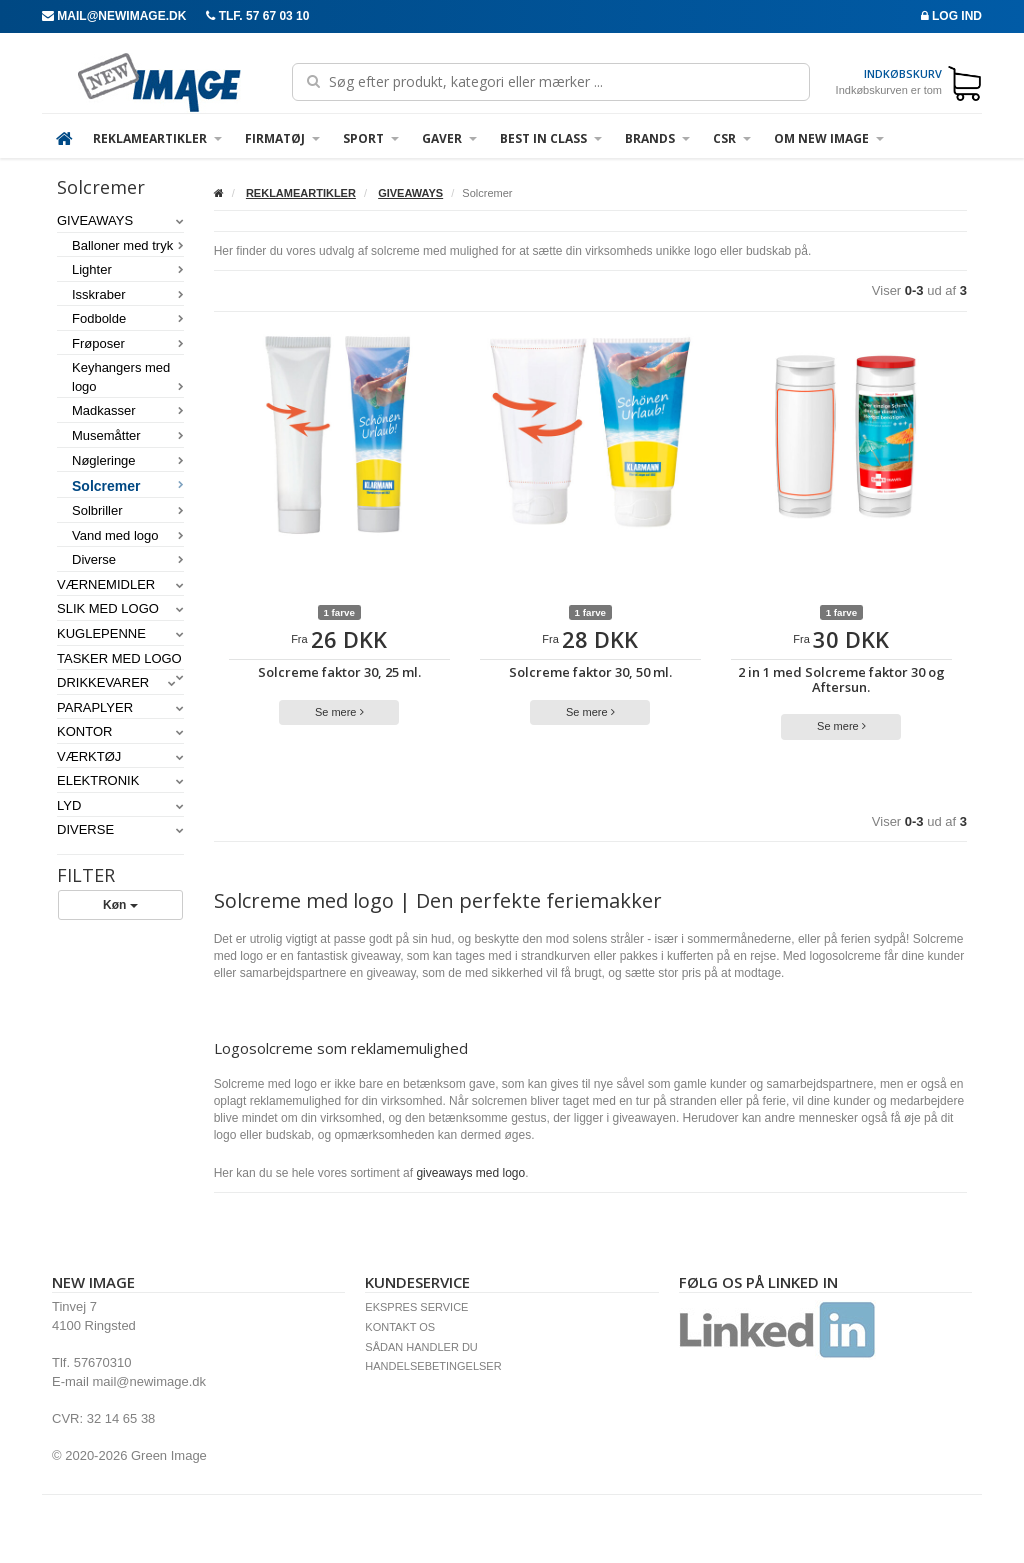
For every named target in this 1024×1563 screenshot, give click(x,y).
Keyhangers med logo (128, 377)
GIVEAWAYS (120, 220)
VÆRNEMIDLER (120, 584)
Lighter (128, 269)
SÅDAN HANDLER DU (421, 1347)
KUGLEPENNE (120, 633)
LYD (120, 805)
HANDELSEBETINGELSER (433, 1366)
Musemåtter (128, 435)
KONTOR (120, 731)
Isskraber (128, 294)
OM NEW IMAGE (829, 138)
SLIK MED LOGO (120, 608)
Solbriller (128, 510)
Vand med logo (128, 535)
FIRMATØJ (282, 138)
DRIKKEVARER (116, 682)
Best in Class (551, 138)
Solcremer (128, 486)
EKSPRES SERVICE (416, 1307)
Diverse (128, 559)
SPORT (371, 138)
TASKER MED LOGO (120, 660)
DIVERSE (120, 829)
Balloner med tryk (128, 245)
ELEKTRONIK (120, 780)
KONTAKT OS (400, 1327)
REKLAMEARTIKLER (157, 138)
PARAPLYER (120, 707)
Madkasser (128, 410)
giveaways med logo (470, 1173)
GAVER (449, 138)
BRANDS (657, 138)
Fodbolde (128, 318)
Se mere (339, 712)
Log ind (951, 16)
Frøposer (128, 343)
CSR (732, 138)
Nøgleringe (128, 460)
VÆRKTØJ (120, 756)
